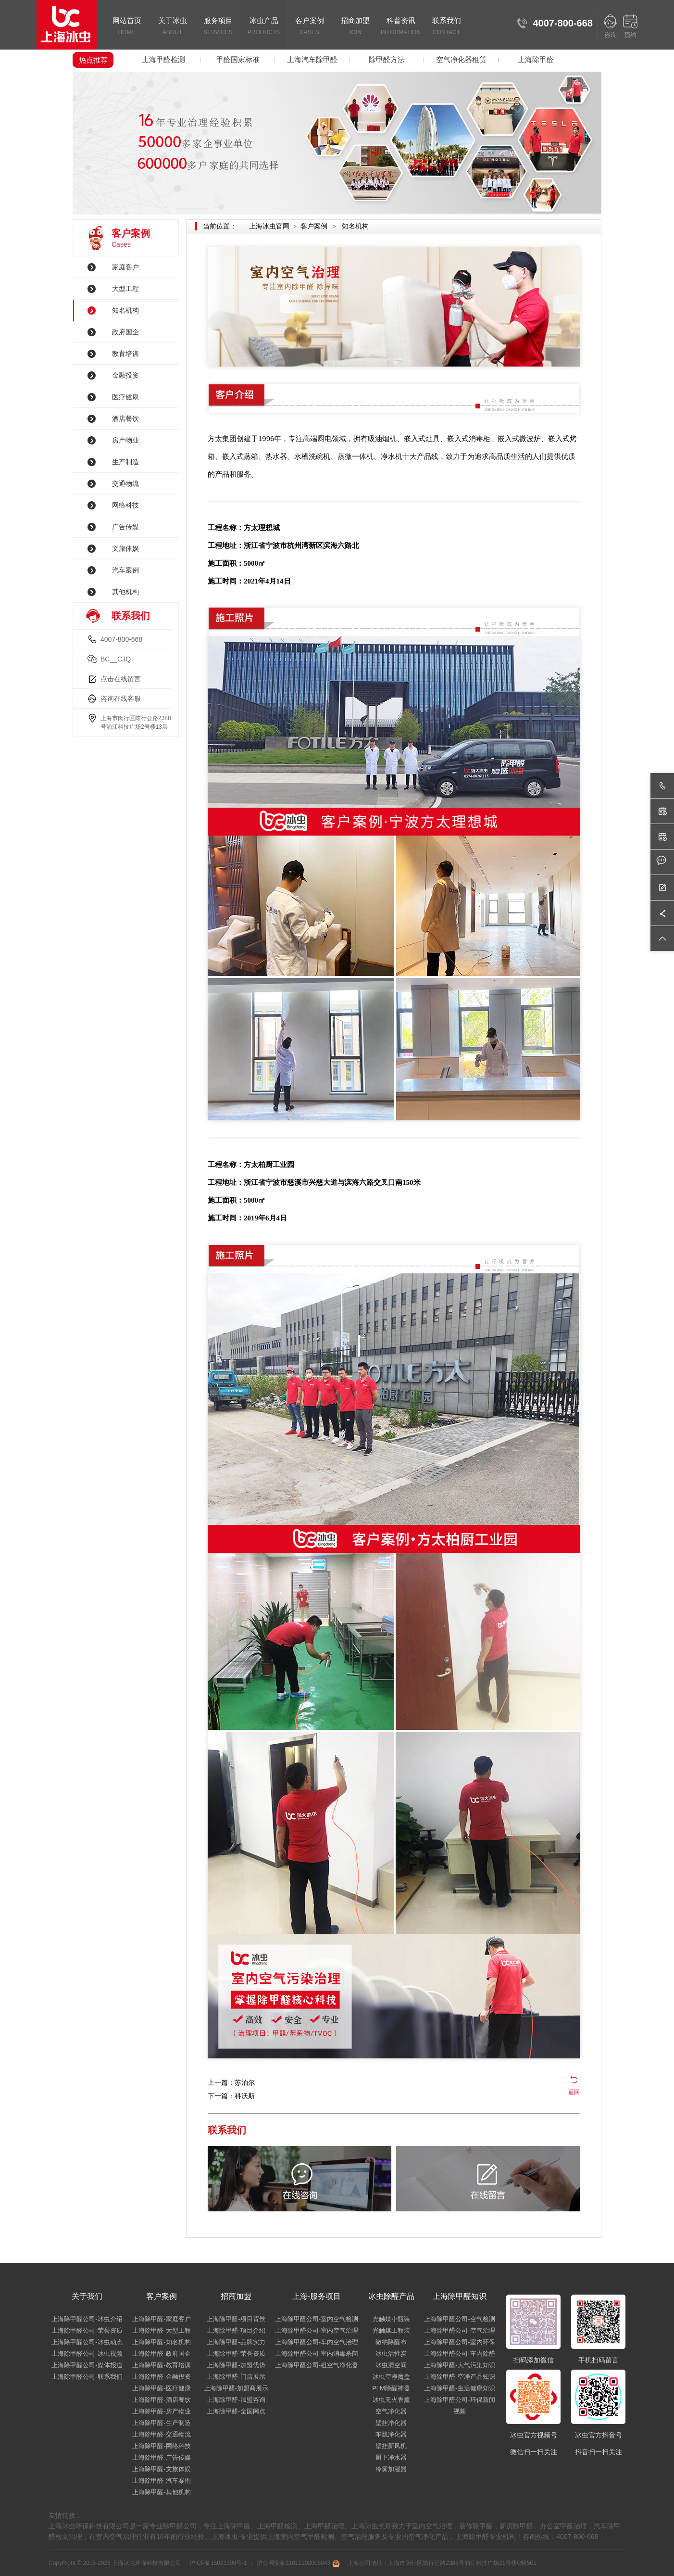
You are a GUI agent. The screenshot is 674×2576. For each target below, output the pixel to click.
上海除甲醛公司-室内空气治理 (316, 2330)
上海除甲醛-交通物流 (161, 2434)
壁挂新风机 (391, 2445)
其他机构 (125, 592)
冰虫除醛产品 (391, 2296)
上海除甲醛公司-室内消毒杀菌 (316, 2353)
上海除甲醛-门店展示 (236, 2376)
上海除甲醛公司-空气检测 (459, 2318)
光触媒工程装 (391, 2330)
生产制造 (125, 462)
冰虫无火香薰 (391, 2399)
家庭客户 (125, 267)
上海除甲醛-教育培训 (161, 2365)
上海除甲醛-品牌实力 (236, 2342)
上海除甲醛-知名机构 (161, 2342)
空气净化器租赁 (461, 59)
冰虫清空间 (391, 2365)
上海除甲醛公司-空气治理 (459, 2330)
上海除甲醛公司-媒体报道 (86, 2365)
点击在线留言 (120, 679)
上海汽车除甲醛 (312, 59)
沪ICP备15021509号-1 (217, 2563)
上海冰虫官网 (269, 226)
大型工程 (125, 288)
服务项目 (218, 27)
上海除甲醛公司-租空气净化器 (316, 2365)
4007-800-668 (121, 639)
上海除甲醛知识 (460, 2296)
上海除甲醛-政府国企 (161, 2353)
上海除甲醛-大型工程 (161, 2330)
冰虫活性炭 (391, 2353)
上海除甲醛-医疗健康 (161, 2388)
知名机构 (125, 310)
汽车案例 (125, 570)
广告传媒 (125, 527)
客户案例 (309, 27)
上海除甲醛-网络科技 (161, 2445)
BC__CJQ (115, 659)
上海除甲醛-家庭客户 (161, 2318)
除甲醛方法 (387, 59)
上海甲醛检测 (163, 59)
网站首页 (127, 27)
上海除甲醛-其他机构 (161, 2492)
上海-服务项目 (316, 2296)
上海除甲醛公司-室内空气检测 (316, 2318)
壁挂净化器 (391, 2422)
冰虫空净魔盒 (391, 2376)
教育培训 (125, 353)
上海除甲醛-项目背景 (236, 2318)
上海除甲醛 (536, 59)
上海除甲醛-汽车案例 (161, 2480)
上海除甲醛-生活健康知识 (459, 2388)
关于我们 (87, 2296)
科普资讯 (401, 27)
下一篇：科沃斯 (231, 2096)
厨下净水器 (391, 2457)
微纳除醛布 (391, 2342)
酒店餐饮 (125, 418)
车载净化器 (391, 2434)
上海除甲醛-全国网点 (236, 2411)
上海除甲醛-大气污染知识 (459, 2365)
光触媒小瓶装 (391, 2318)
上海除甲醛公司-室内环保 (459, 2342)
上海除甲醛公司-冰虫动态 (86, 2342)
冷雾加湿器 (391, 2469)
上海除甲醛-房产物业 (161, 2411)
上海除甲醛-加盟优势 (236, 2365)
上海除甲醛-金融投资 (161, 2376)
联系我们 (446, 27)
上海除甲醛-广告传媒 (161, 2457)
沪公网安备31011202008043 (297, 2563)
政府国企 (125, 332)
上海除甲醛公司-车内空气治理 (316, 2342)
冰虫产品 (264, 27)
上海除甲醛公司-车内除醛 (459, 2353)
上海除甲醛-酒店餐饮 (161, 2399)
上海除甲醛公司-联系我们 (86, 2376)
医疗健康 (125, 397)
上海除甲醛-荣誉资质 (236, 2353)
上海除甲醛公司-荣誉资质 (86, 2330)
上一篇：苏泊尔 (231, 2082)
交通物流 (125, 483)
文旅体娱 (125, 548)
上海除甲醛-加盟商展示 (236, 2388)
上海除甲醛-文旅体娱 (161, 2469)
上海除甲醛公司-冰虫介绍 (86, 2318)
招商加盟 (355, 27)
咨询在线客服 (120, 698)
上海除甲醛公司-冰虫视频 (86, 2353)
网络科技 (125, 505)
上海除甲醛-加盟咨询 (236, 2399)
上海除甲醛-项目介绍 (236, 2330)
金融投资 (125, 375)
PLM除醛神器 (391, 2388)
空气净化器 (391, 2411)
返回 (574, 2092)
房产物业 (125, 440)
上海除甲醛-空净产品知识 (459, 2376)
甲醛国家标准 (238, 59)
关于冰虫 (172, 27)
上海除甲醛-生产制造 (161, 2422)
